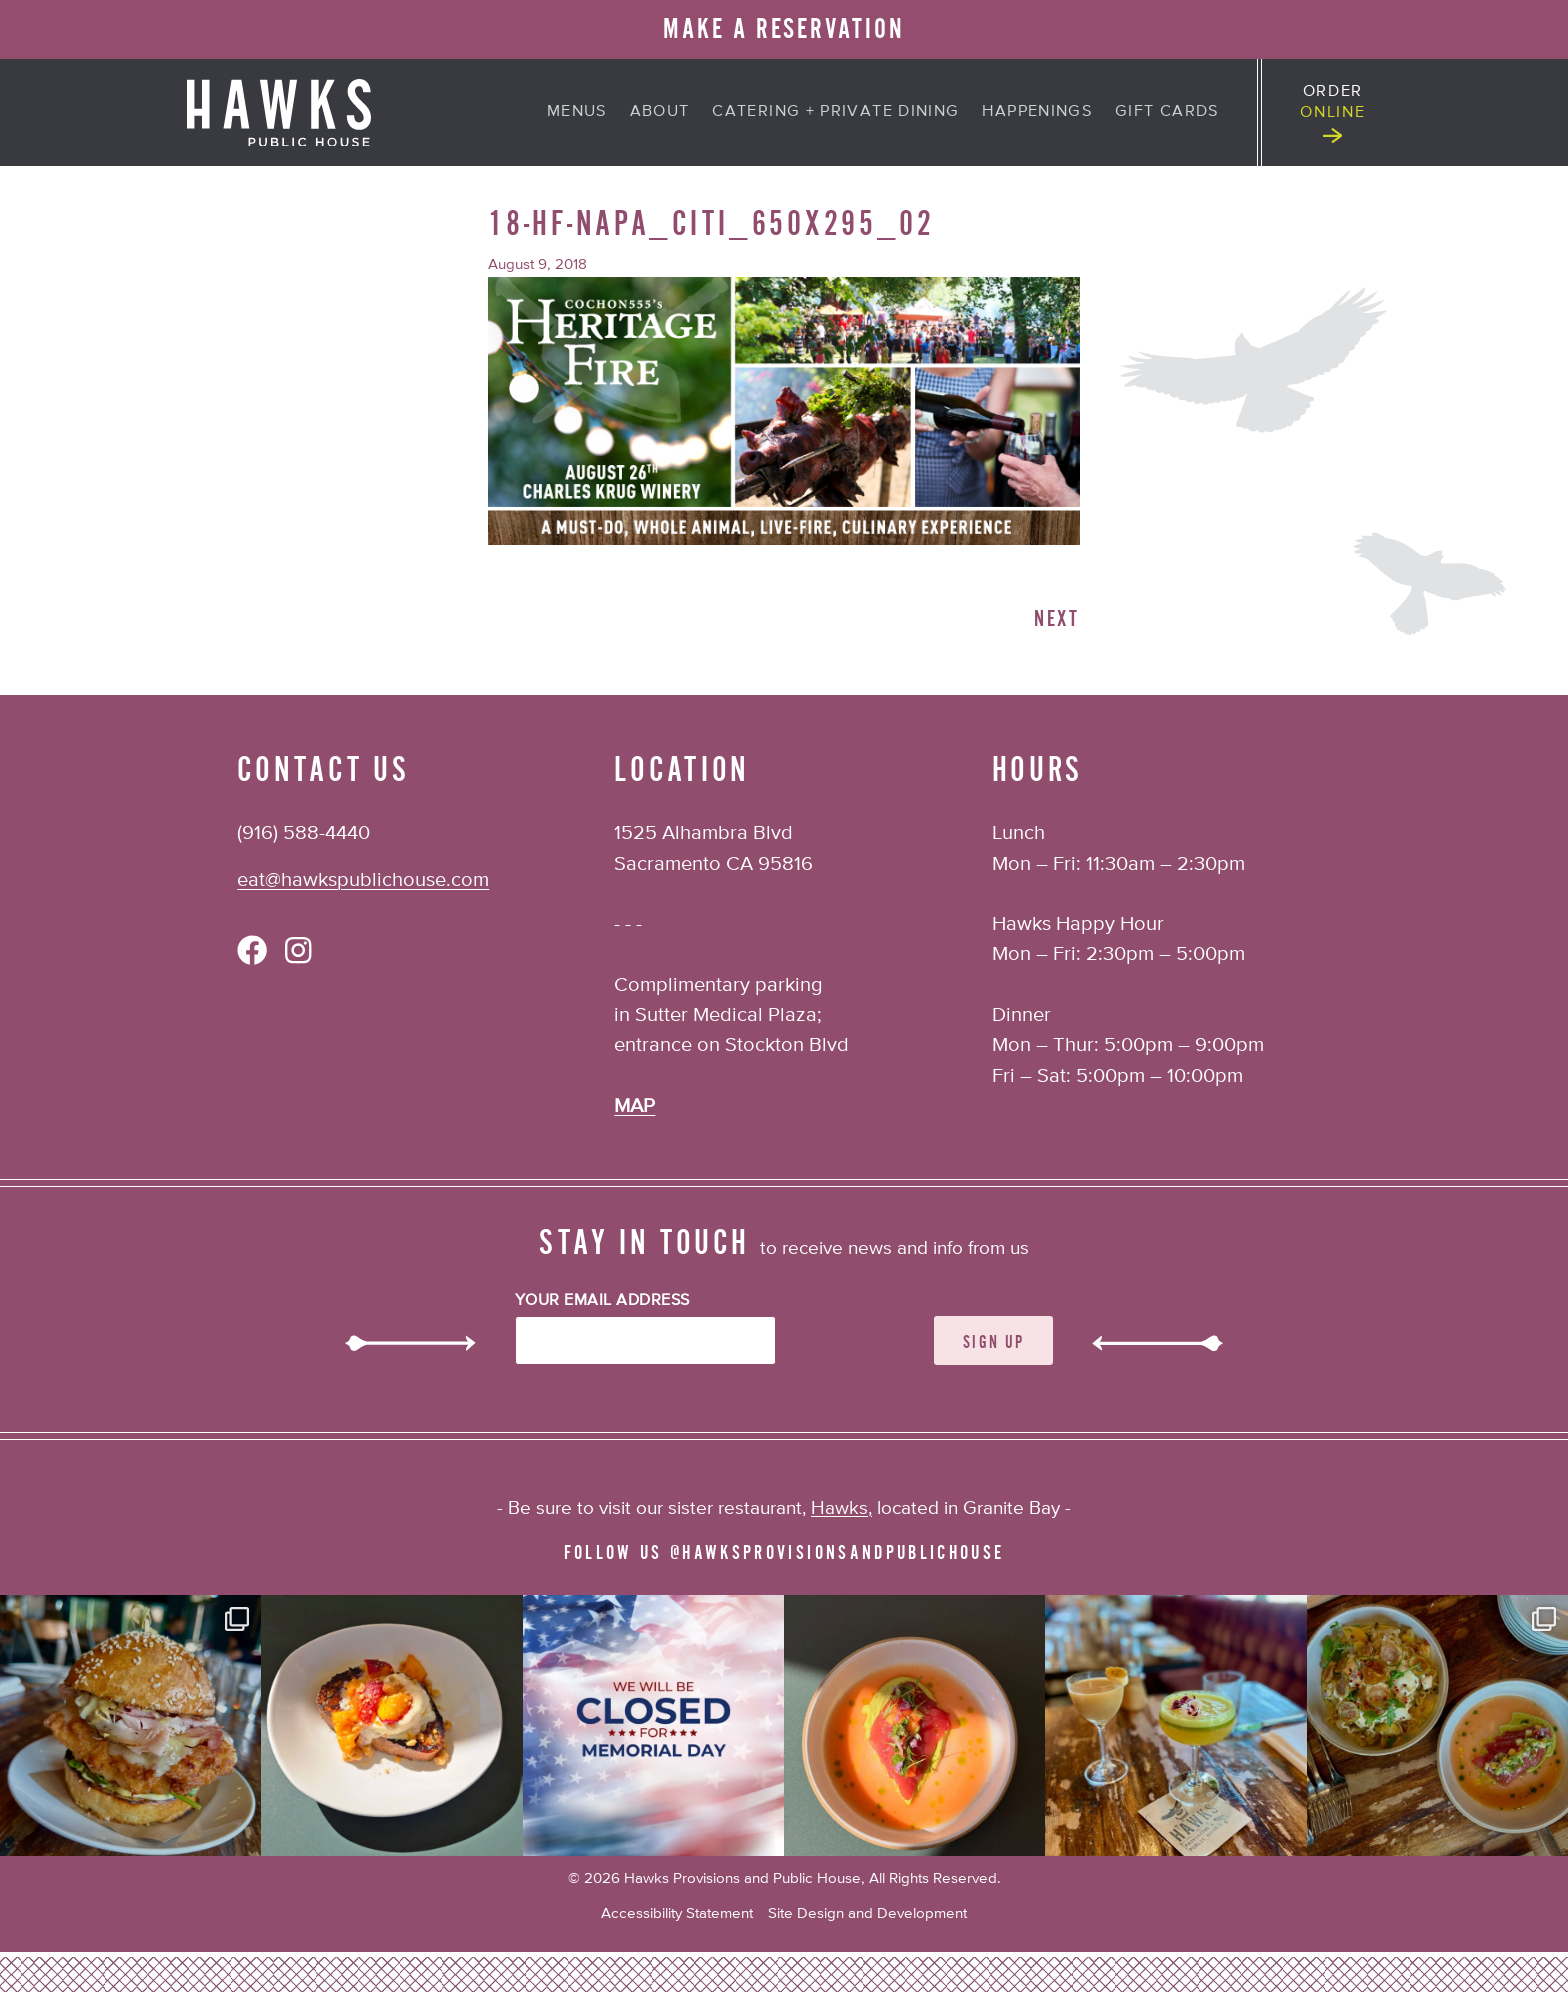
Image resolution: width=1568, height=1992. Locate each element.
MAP (634, 1106)
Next (1057, 619)
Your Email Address (602, 1301)
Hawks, (841, 1508)
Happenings (1037, 111)
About (660, 111)
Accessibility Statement (677, 1913)
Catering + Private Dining (835, 111)
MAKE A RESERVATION (784, 29)
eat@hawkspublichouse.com (363, 880)
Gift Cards (1167, 111)
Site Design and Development (867, 1913)
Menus (577, 111)
